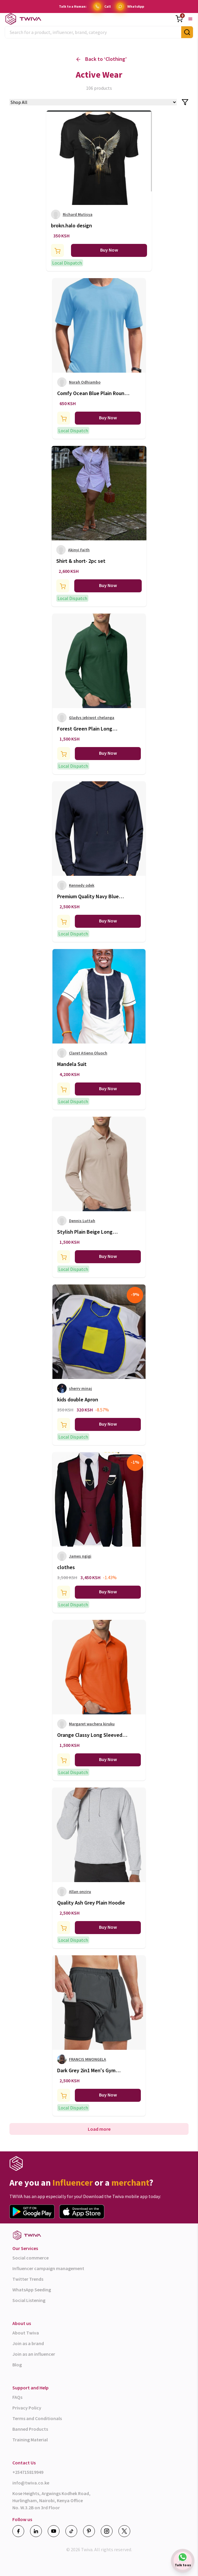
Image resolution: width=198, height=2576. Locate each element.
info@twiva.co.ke (30, 2483)
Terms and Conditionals (37, 2418)
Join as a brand (28, 2343)
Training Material (30, 2440)
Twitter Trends (27, 2279)
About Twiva (25, 2333)
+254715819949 (27, 2472)
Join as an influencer (33, 2354)
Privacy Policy (26, 2408)
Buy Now (109, 250)
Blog (17, 2365)
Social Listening (28, 2300)
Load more (99, 2129)
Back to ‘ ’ (101, 59)
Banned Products (30, 2429)
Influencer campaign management (48, 2268)
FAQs (17, 2397)
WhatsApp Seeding (31, 2290)
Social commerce (30, 2258)
